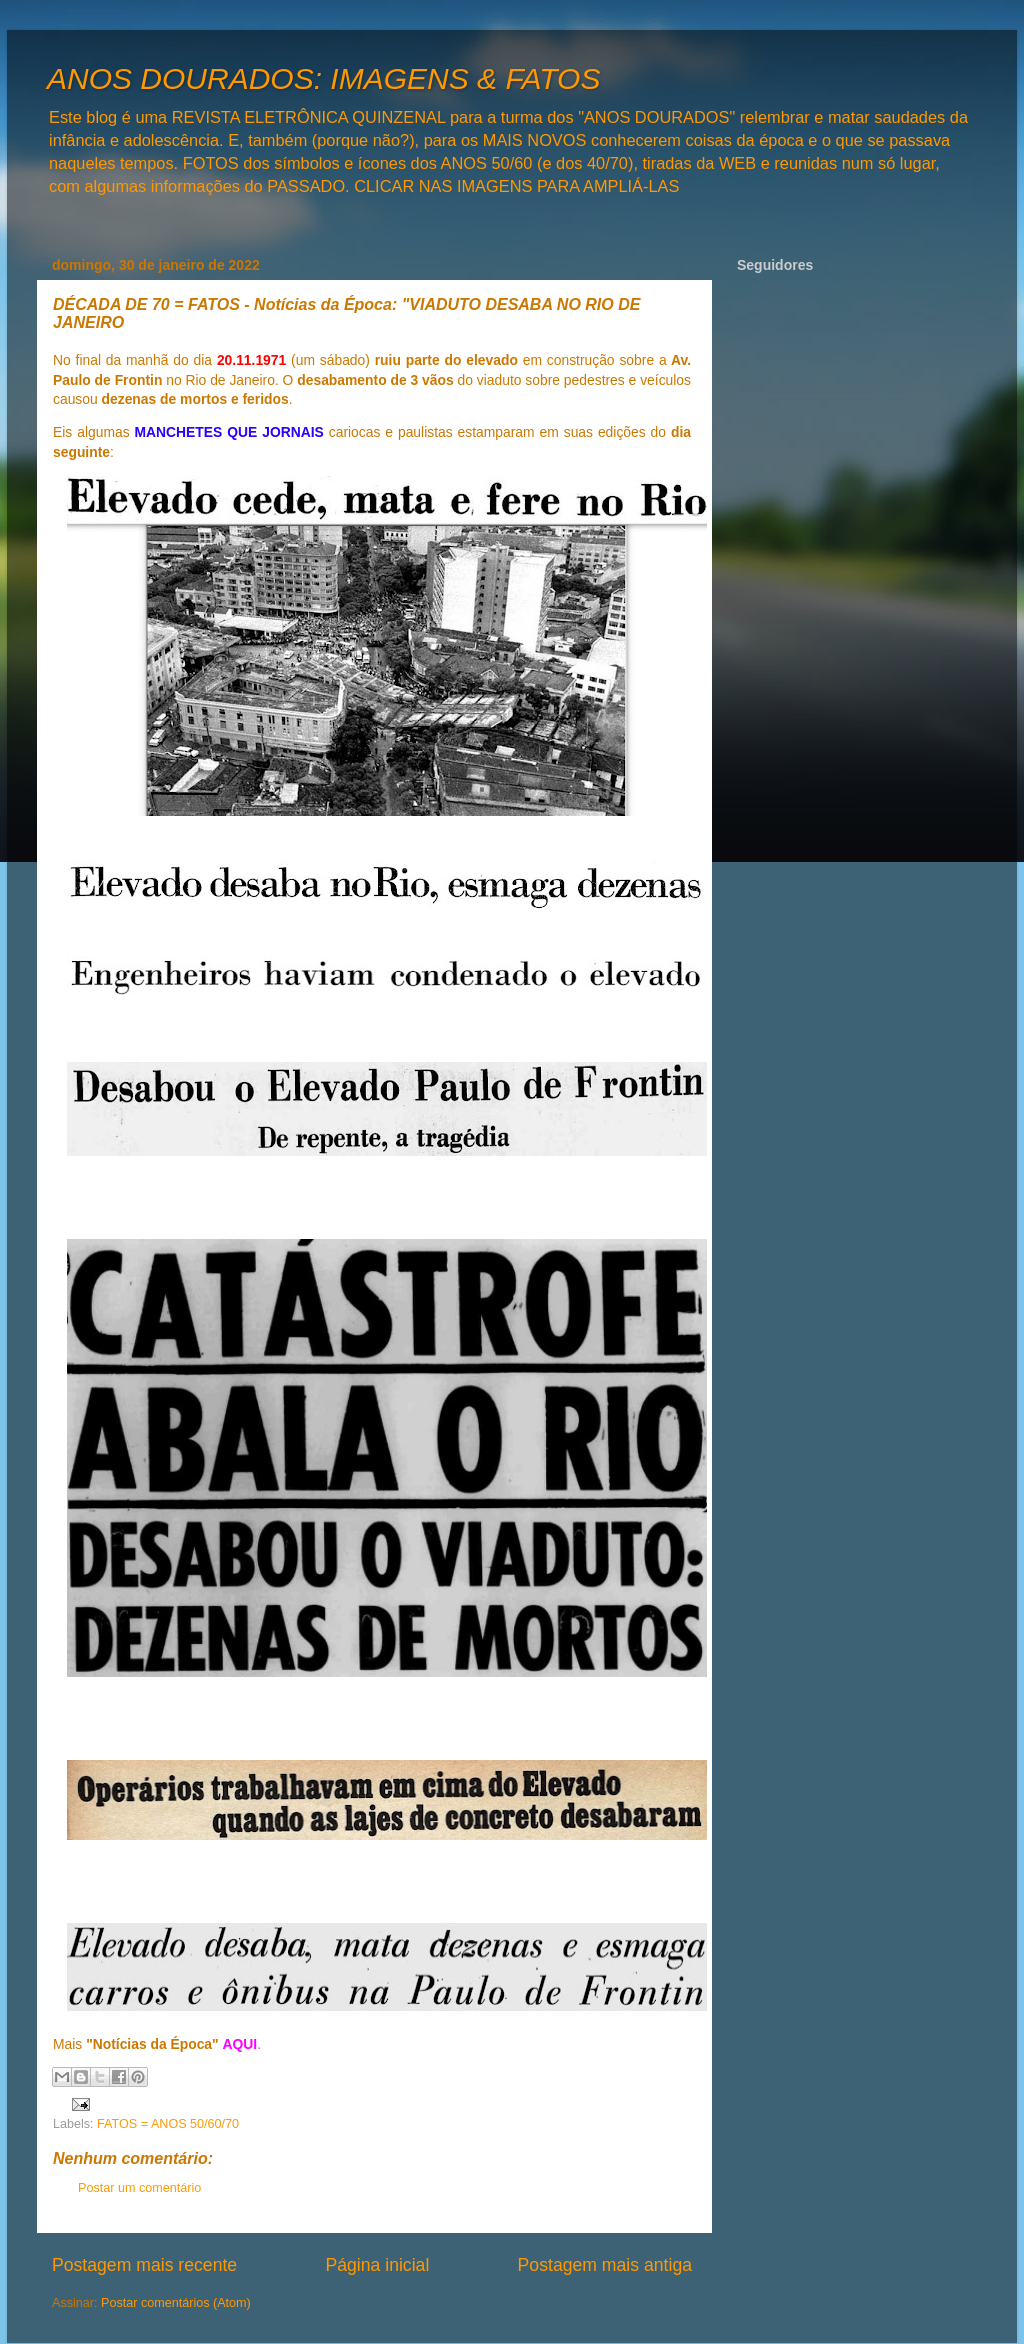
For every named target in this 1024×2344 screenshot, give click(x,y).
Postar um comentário (139, 2188)
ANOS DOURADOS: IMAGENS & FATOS (323, 78)
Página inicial (377, 2265)
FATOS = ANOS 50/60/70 (168, 2124)
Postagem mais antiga (605, 2265)
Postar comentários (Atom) (176, 2303)
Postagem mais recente (144, 2265)
